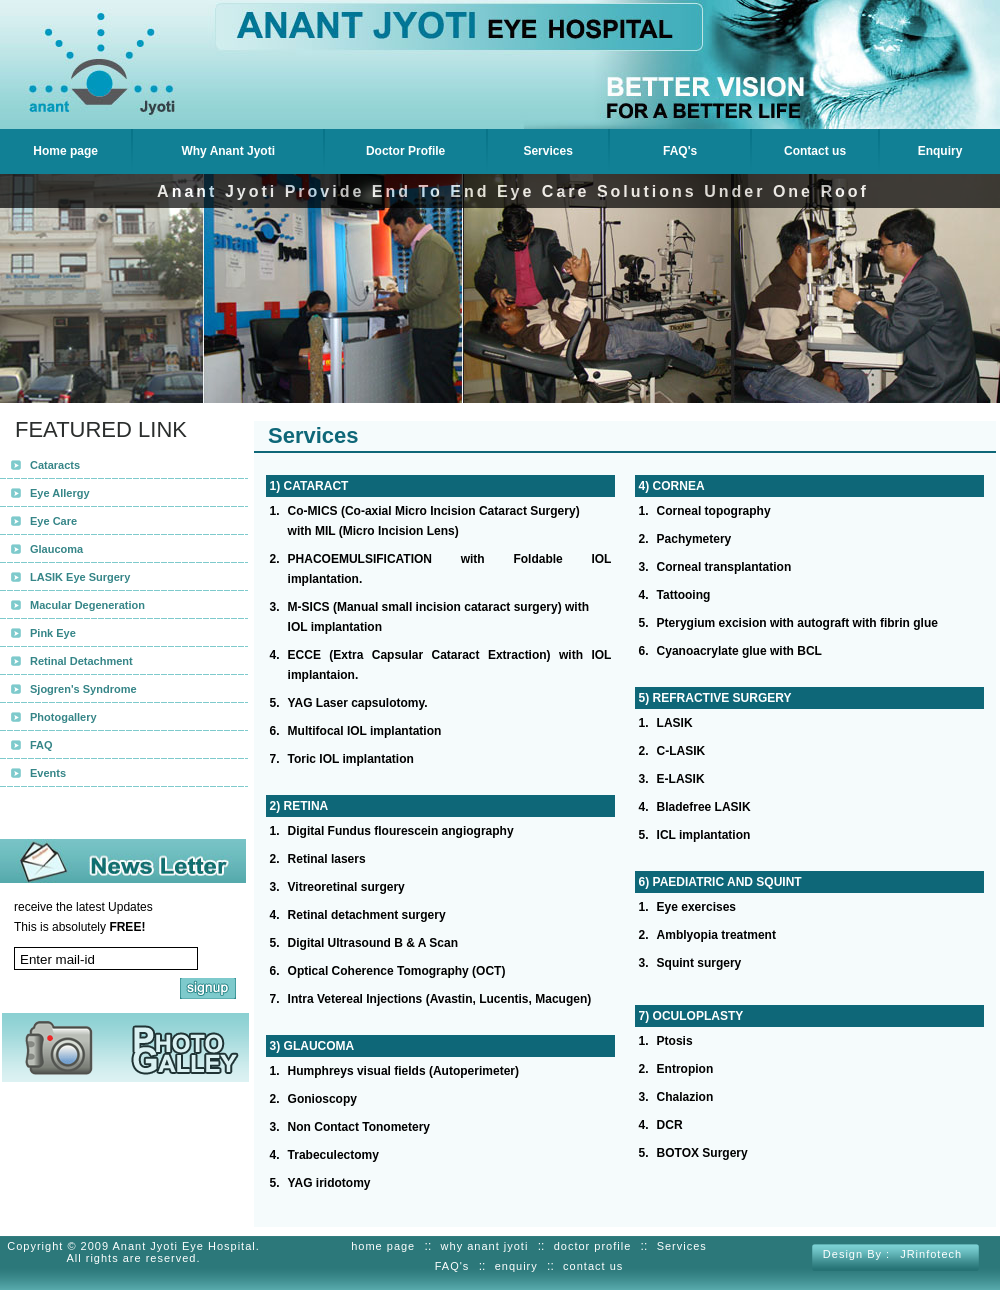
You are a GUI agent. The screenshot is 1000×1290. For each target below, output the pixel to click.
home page (383, 1246)
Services (547, 151)
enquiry (516, 1266)
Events (48, 773)
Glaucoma (56, 549)
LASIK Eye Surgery (80, 577)
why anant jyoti (485, 1246)
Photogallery (63, 717)
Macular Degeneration (87, 605)
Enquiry (940, 151)
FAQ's (680, 151)
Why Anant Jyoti (228, 151)
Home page (65, 151)
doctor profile (593, 1246)
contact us (593, 1266)
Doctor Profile (405, 151)
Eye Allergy (60, 493)
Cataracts (55, 465)
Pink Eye (53, 633)
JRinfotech (931, 1254)
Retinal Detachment (81, 661)
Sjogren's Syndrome (83, 689)
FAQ (41, 745)
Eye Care (53, 521)
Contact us (815, 151)
